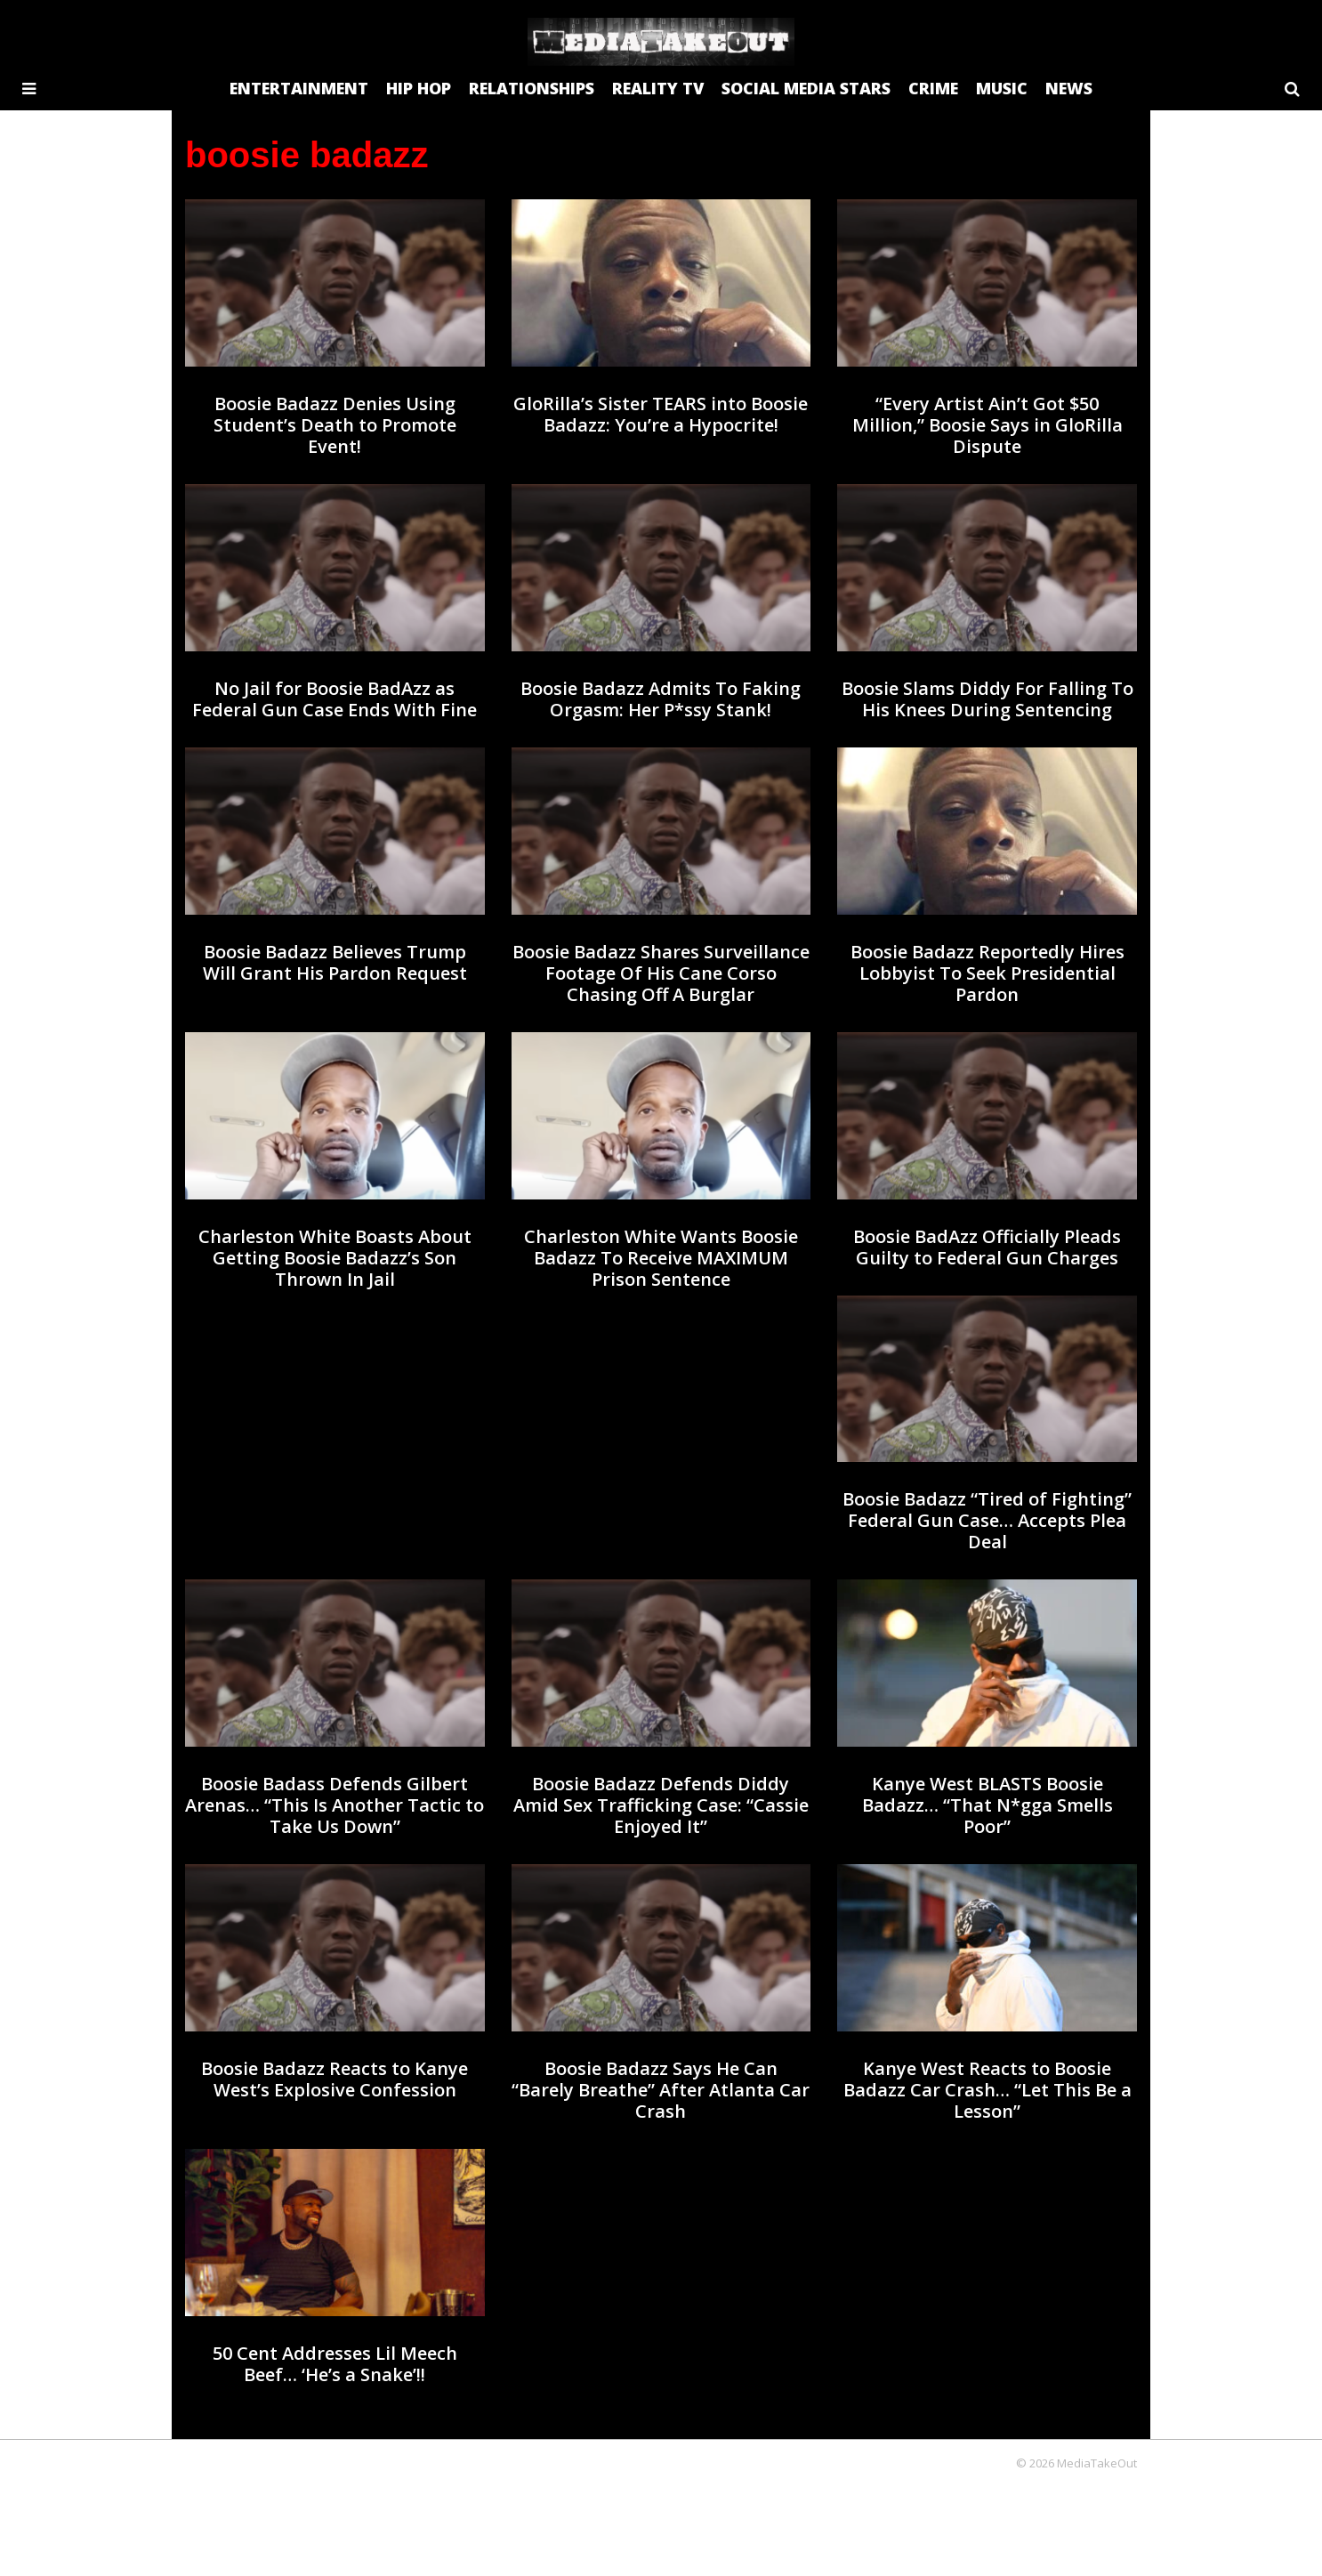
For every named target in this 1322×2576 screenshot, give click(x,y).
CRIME (933, 88)
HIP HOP (418, 88)
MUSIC (1002, 88)
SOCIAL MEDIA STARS (806, 88)
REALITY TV (658, 88)
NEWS (1068, 88)
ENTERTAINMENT (299, 88)
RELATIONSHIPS (531, 88)
